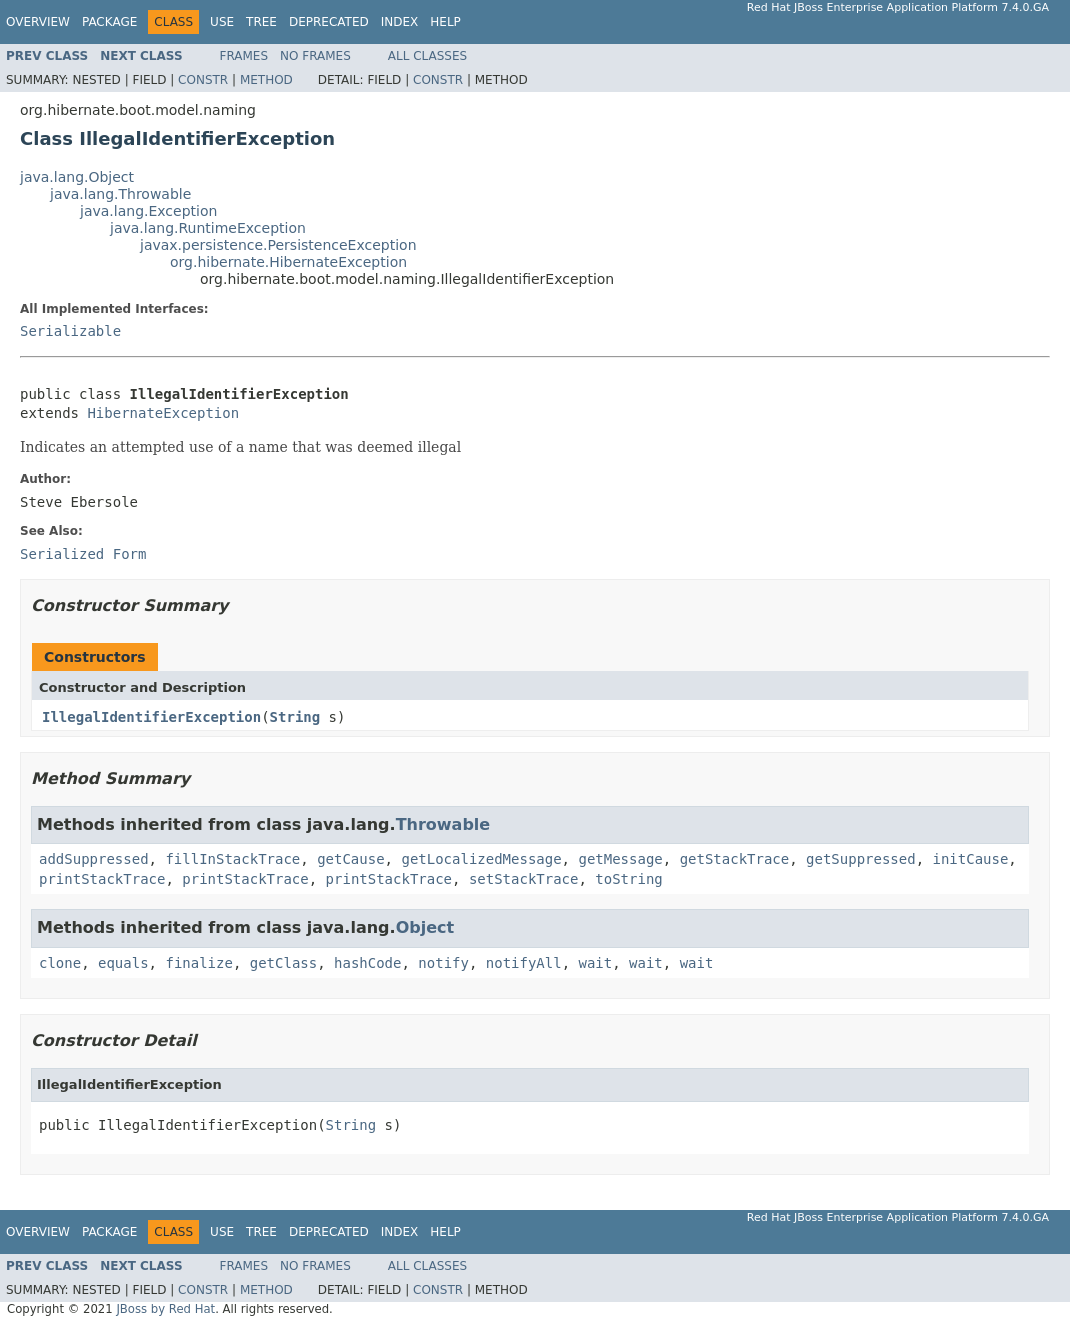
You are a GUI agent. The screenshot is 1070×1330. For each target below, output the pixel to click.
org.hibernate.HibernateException (288, 262)
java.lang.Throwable (120, 194)
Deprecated (329, 22)
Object (425, 927)
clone (60, 963)
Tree (261, 22)
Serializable (70, 331)
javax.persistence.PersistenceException (278, 245)
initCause (971, 859)
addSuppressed (94, 859)
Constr (203, 80)
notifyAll (524, 963)
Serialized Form (83, 554)
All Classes (427, 56)
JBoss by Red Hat (165, 1309)
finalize (198, 963)
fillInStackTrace (232, 859)
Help (445, 22)
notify (443, 963)
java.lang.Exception (148, 211)
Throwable (443, 824)
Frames (244, 56)
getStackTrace (735, 859)
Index (400, 22)
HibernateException (163, 413)
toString (628, 879)
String (295, 717)
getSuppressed (861, 859)
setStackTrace (524, 879)
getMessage (620, 859)
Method (266, 80)
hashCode (367, 963)
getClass (283, 963)
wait (596, 963)
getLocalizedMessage (481, 859)
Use (222, 22)
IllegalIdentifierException (151, 717)
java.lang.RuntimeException (208, 228)
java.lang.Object (77, 177)
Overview (38, 22)
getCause (350, 859)
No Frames (315, 56)
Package (109, 22)
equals (123, 963)
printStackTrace (102, 879)
